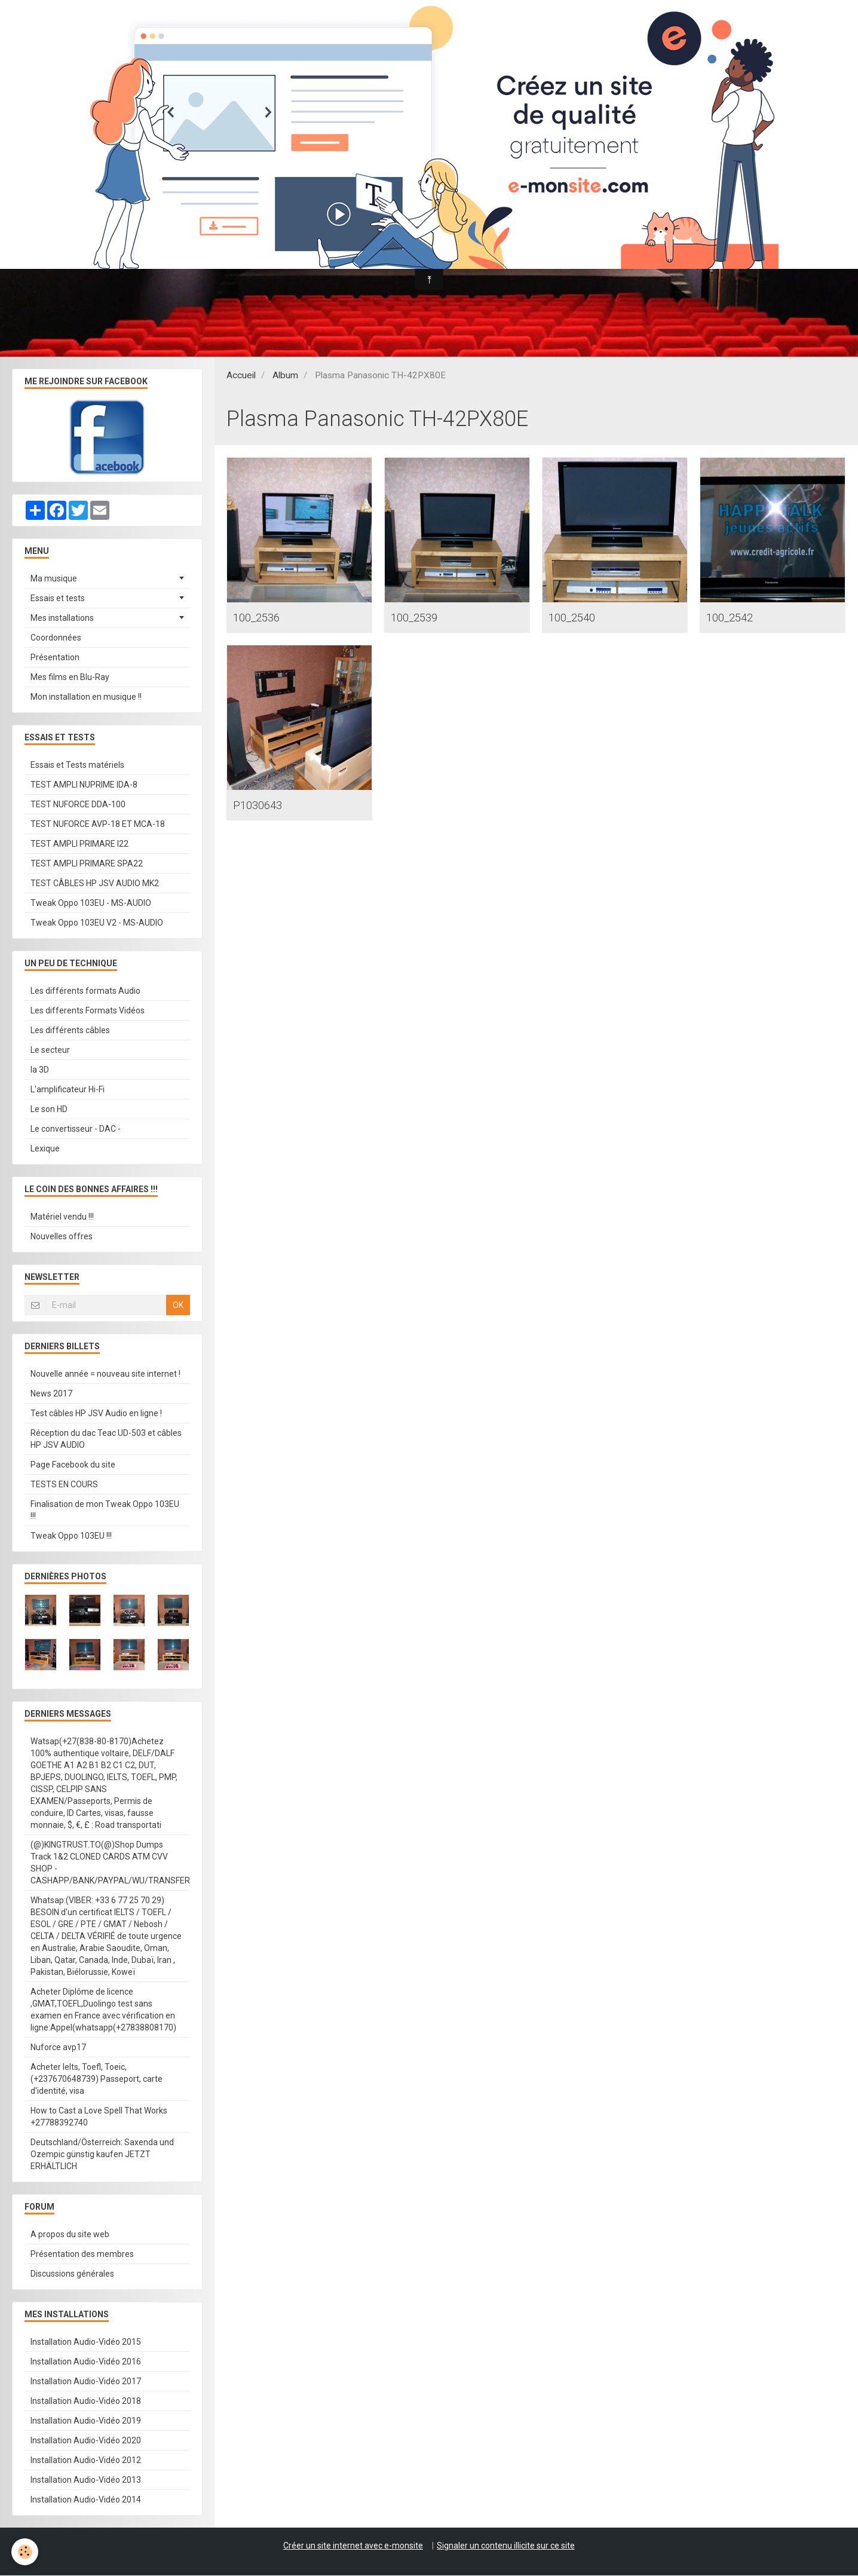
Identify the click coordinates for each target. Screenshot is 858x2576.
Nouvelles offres (61, 1237)
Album (285, 375)
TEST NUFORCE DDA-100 (77, 805)
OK (178, 1305)
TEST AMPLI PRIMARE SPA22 (86, 864)
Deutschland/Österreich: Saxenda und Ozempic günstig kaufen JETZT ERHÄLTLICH (102, 2154)
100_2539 (421, 618)
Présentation (54, 658)
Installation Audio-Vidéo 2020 (85, 2441)
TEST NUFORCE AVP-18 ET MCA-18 (97, 824)
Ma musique (53, 579)
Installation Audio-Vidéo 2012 (85, 2460)
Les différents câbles (70, 1031)
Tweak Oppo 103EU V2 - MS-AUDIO (96, 923)
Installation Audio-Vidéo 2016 (85, 2362)
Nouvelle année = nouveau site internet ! (105, 1374)
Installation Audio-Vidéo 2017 (85, 2382)
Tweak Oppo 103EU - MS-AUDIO (90, 903)
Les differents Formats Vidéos (87, 1011)
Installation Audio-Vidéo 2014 (85, 2500)
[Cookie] (25, 2551)
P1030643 (264, 807)
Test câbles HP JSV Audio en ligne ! (96, 1414)
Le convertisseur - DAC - (75, 1129)
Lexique (45, 1149)
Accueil (241, 375)
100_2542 (737, 618)
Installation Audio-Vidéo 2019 (85, 2421)
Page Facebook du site (72, 1465)
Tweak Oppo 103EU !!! (71, 1536)
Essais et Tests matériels (77, 765)
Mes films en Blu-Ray (69, 677)
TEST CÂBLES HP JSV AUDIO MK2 (94, 884)
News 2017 (51, 1394)
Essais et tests (57, 599)
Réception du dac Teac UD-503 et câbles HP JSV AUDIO (106, 1439)
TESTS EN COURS (64, 1485)
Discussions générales (72, 2274)
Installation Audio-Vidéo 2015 (85, 2342)
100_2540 (579, 618)
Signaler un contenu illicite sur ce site (506, 2546)
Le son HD (49, 1109)
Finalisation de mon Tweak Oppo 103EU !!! (104, 1510)
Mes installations (62, 618)
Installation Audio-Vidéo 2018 (85, 2401)
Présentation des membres (82, 2254)
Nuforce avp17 (58, 2048)
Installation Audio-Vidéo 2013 (85, 2480)
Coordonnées (55, 638)
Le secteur (50, 1050)
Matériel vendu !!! (62, 1217)
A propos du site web (69, 2235)
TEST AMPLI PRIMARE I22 (79, 844)
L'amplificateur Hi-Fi (67, 1090)
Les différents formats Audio (85, 991)
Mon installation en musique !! (86, 697)
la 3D (39, 1070)
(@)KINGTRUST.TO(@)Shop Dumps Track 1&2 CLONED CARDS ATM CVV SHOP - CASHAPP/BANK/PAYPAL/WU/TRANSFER (110, 1863)
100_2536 (264, 618)
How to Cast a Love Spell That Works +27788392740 (98, 2117)
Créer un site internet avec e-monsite (353, 2546)
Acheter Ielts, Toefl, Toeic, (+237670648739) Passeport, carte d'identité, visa (96, 2079)
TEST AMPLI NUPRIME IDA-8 (83, 785)
